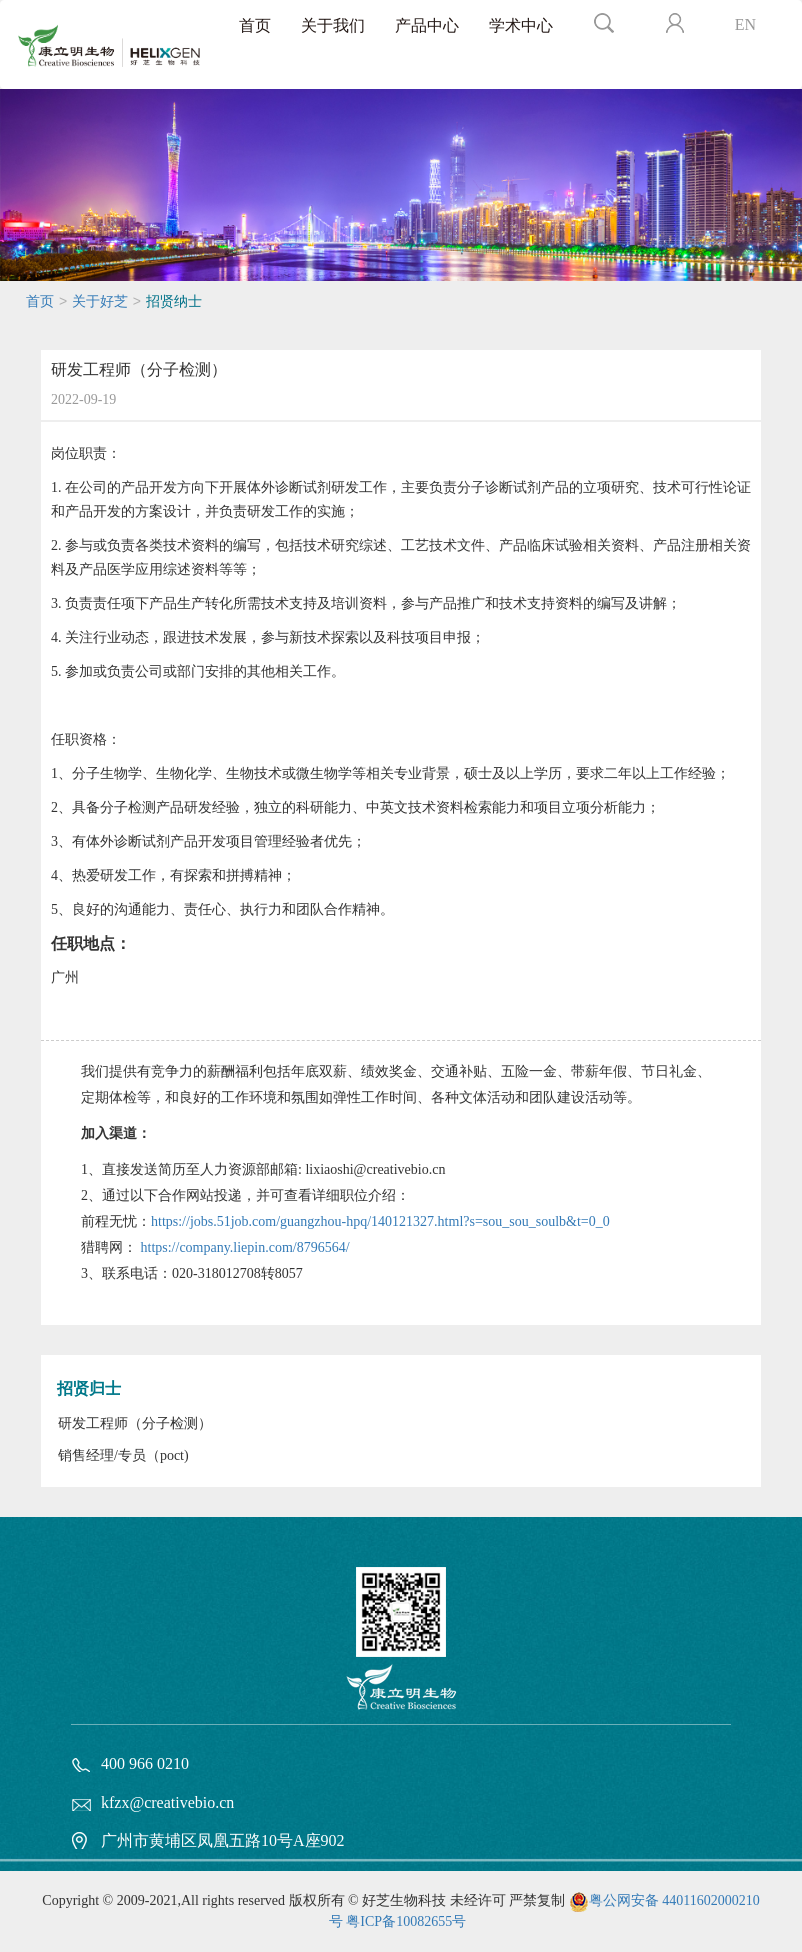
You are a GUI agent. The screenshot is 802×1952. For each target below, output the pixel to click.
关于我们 (333, 25)
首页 (255, 25)
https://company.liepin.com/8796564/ (245, 1247)
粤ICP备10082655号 (406, 1921)
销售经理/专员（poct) (123, 1455)
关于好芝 (100, 301)
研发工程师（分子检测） (135, 1423)
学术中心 (521, 25)
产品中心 (427, 25)
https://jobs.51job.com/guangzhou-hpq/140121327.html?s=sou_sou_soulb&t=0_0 (380, 1221)
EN (745, 24)
